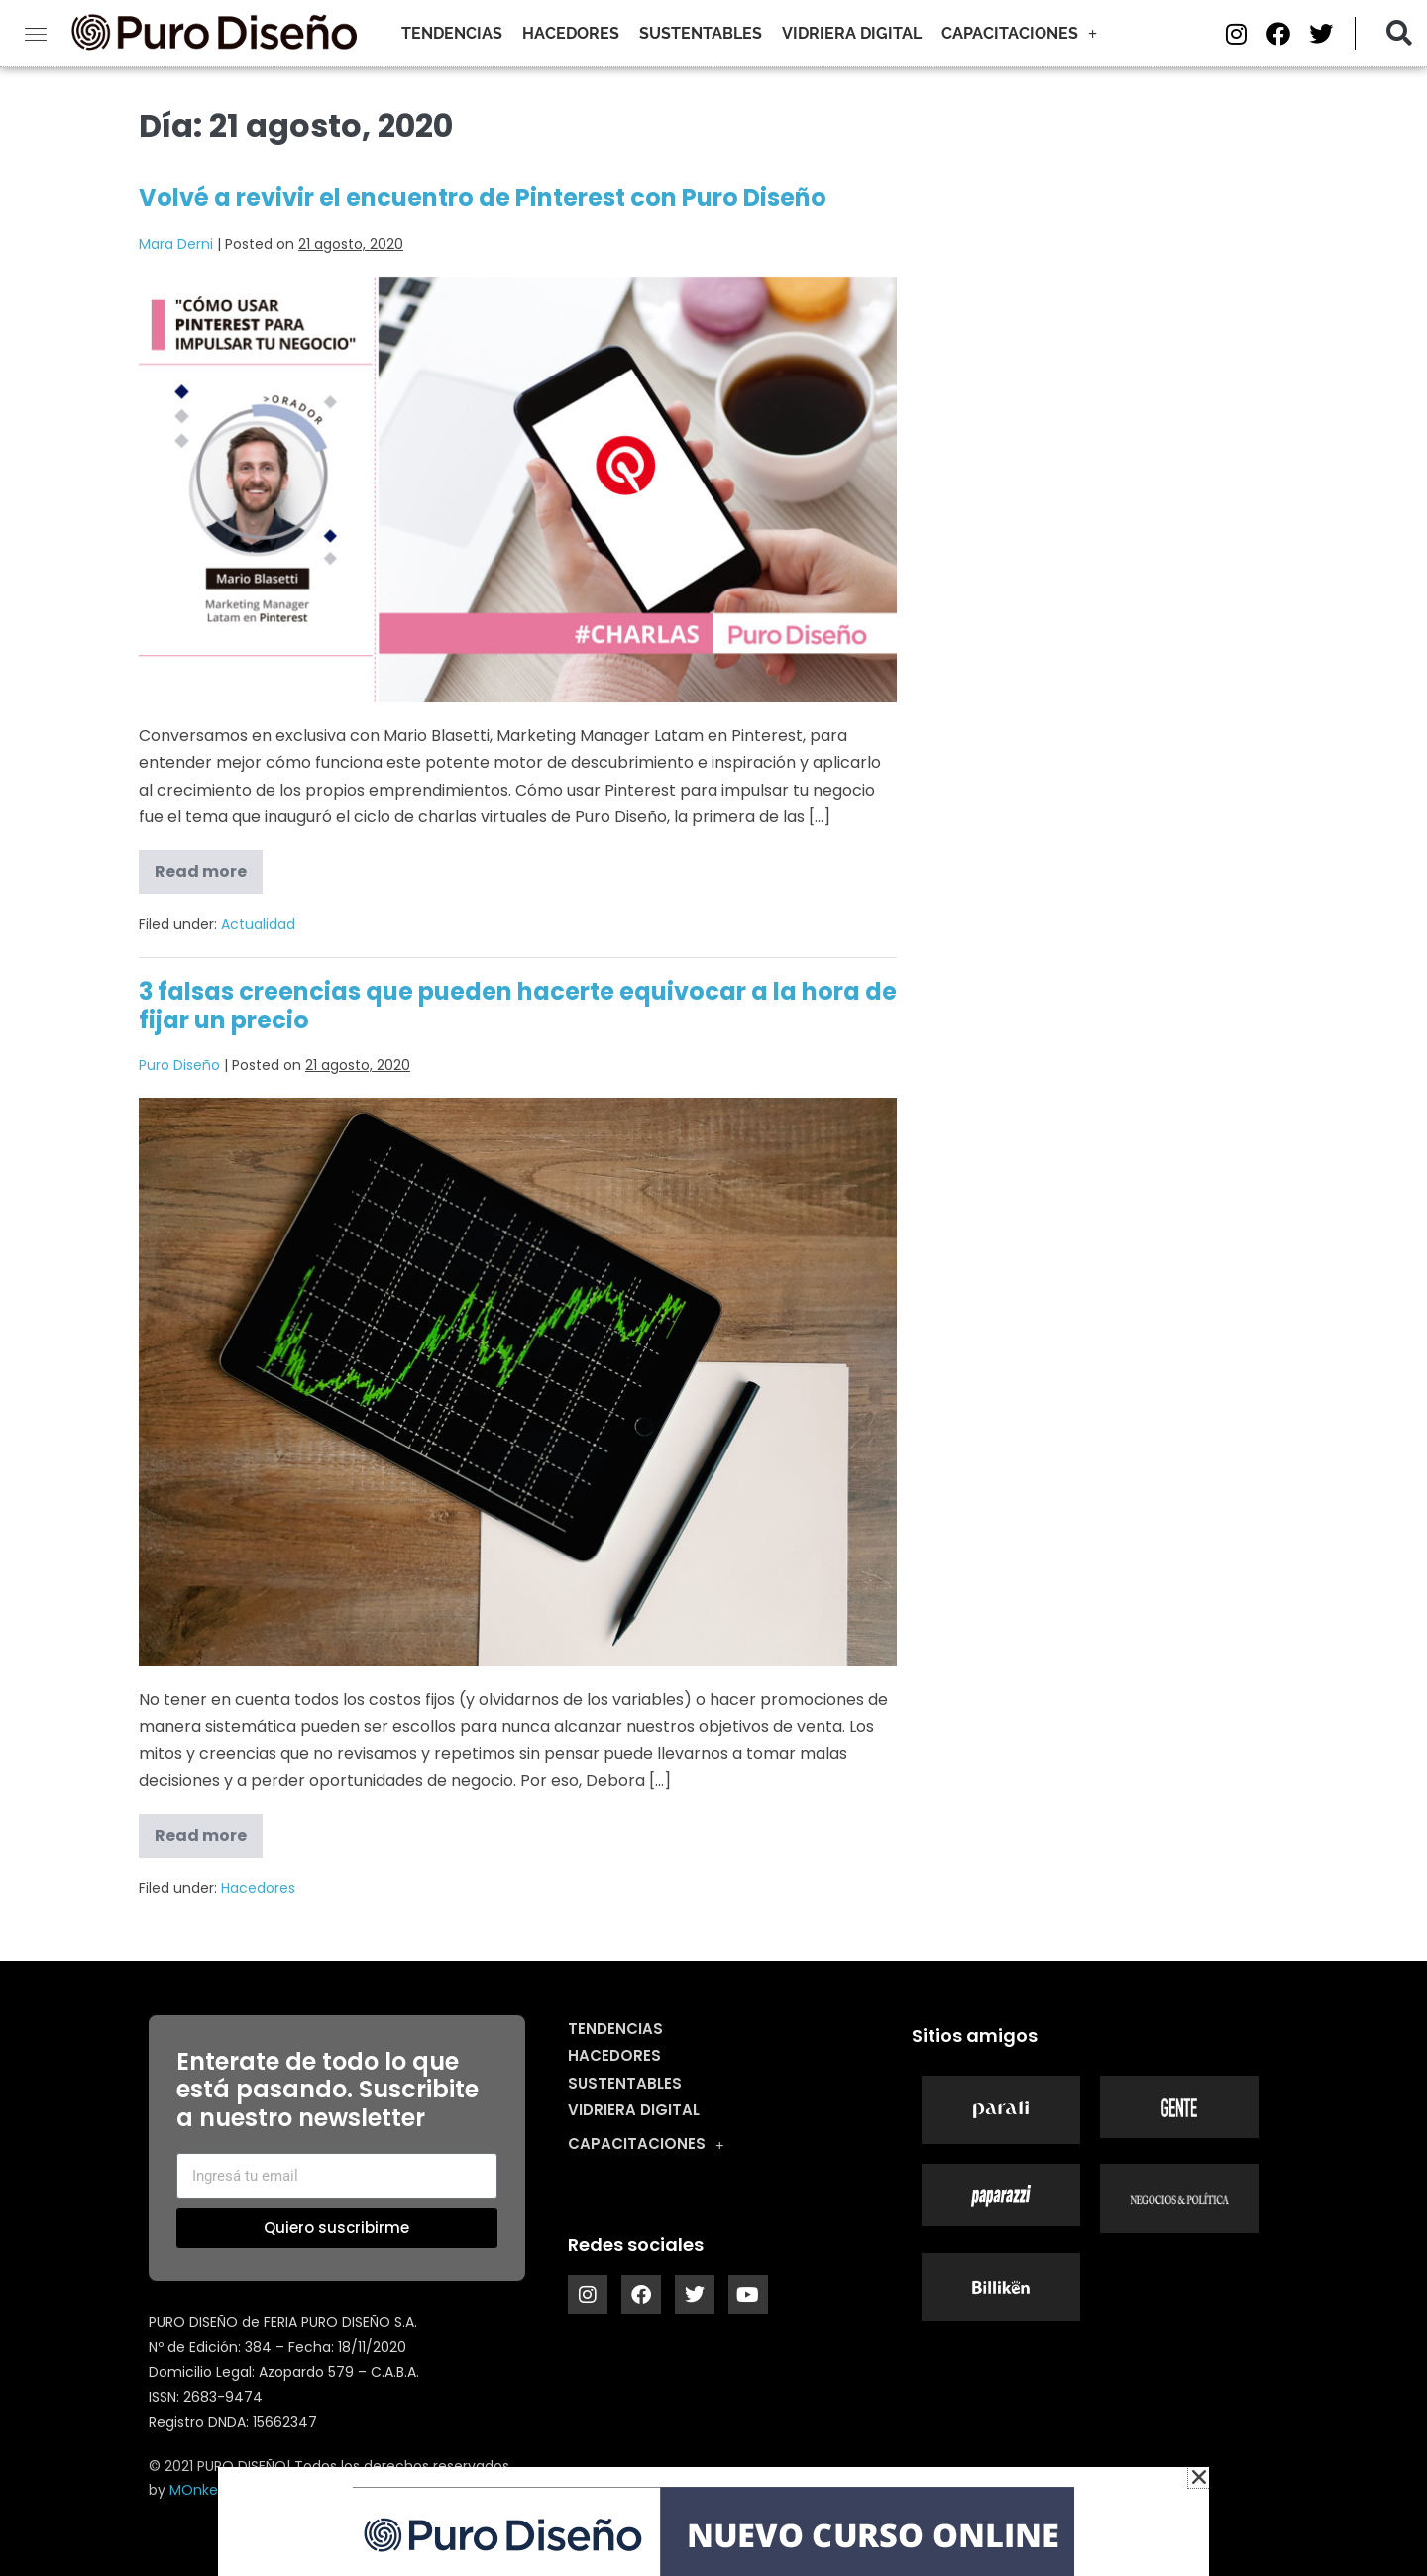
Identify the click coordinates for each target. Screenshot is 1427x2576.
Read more (209, 866)
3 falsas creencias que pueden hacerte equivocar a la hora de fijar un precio (518, 1005)
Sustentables (700, 33)
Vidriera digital (852, 33)
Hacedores (570, 33)
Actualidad (258, 924)
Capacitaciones (1019, 34)
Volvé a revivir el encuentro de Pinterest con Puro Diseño (482, 197)
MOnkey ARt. (212, 2490)
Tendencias (451, 33)
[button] (1398, 33)
